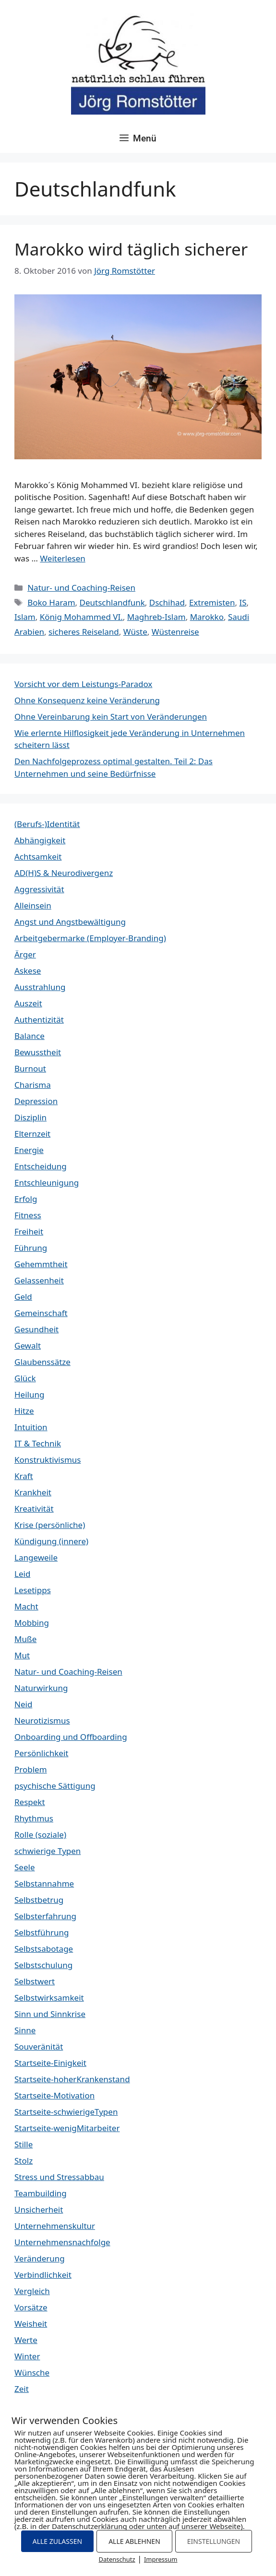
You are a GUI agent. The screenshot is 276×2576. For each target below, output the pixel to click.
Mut (22, 1655)
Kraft (23, 1475)
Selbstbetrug (38, 1899)
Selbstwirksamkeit (49, 1997)
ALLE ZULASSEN (57, 2541)
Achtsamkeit (37, 856)
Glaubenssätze (42, 1361)
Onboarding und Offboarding (70, 1736)
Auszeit (28, 1003)
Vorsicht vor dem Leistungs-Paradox (83, 683)
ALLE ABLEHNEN (134, 2541)
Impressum (161, 2559)
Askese (27, 970)
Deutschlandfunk (112, 602)
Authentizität (39, 1019)
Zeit (21, 2388)
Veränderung (39, 2258)
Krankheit (32, 1492)
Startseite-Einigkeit (50, 2062)
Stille (23, 2144)
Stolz (23, 2160)
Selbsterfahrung (45, 1916)
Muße (25, 1638)
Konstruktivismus (47, 1459)
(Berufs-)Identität (47, 823)
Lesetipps (32, 1590)
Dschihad (167, 602)
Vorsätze (31, 2307)
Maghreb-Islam (156, 616)
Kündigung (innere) (51, 1541)
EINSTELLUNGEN (213, 2541)
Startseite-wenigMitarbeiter (67, 2127)
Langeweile (36, 1557)
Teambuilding (40, 2193)
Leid (22, 1573)
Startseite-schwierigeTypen (66, 2111)
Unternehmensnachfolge (62, 2242)
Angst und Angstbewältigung (70, 921)
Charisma (32, 1084)
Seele (24, 1867)
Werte (25, 2339)
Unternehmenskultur (54, 2225)
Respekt (29, 1801)
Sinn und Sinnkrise (49, 2013)
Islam (25, 616)
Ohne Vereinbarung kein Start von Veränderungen (110, 716)
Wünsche (31, 2372)
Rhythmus (33, 1818)
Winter (27, 2356)
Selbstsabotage (43, 1948)
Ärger (25, 954)
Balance (29, 1035)
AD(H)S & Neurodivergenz (63, 872)
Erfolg (25, 1198)
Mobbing (31, 1622)
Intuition (31, 1427)
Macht (26, 1606)
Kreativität (34, 1508)
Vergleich (32, 2290)
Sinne (25, 2030)
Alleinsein (32, 905)
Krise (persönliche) (49, 1524)
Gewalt (27, 1345)
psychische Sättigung (55, 1785)
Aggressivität (39, 889)
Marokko (207, 616)
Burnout (30, 1068)
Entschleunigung (46, 1182)
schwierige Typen (47, 1850)
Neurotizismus (42, 1720)
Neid (23, 1704)
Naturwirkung (41, 1687)
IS (242, 602)
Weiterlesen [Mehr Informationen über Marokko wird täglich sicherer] (62, 558)
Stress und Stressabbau (59, 2176)
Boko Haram (51, 602)
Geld (23, 1296)
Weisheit (30, 2323)
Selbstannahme (44, 1883)
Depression (36, 1101)
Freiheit (28, 1231)
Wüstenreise (175, 631)
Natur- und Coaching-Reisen (81, 587)
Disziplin (30, 1117)
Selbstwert (34, 1981)
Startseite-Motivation (54, 2095)
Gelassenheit (39, 1280)
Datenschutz (116, 2559)
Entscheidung (40, 1166)
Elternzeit (32, 1133)
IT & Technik (37, 1443)
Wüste (135, 631)
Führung (30, 1247)
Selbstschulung (43, 1964)
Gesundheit (36, 1329)
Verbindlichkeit (43, 2274)
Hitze (24, 1410)
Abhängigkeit (39, 840)
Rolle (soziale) (40, 1834)
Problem (30, 1769)
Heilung (29, 1394)
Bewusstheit (37, 1052)
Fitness (27, 1215)
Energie (29, 1149)
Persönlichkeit (41, 1753)
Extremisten (212, 602)
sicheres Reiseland (83, 631)
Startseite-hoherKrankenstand (72, 2079)
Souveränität (38, 2046)
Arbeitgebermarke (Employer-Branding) (90, 938)
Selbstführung (41, 1932)
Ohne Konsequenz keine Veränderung (87, 700)
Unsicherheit (38, 2209)
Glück (25, 1378)
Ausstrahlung (39, 986)
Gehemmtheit (41, 1264)
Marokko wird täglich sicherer (131, 249)
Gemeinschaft (41, 1312)
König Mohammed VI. (81, 616)
